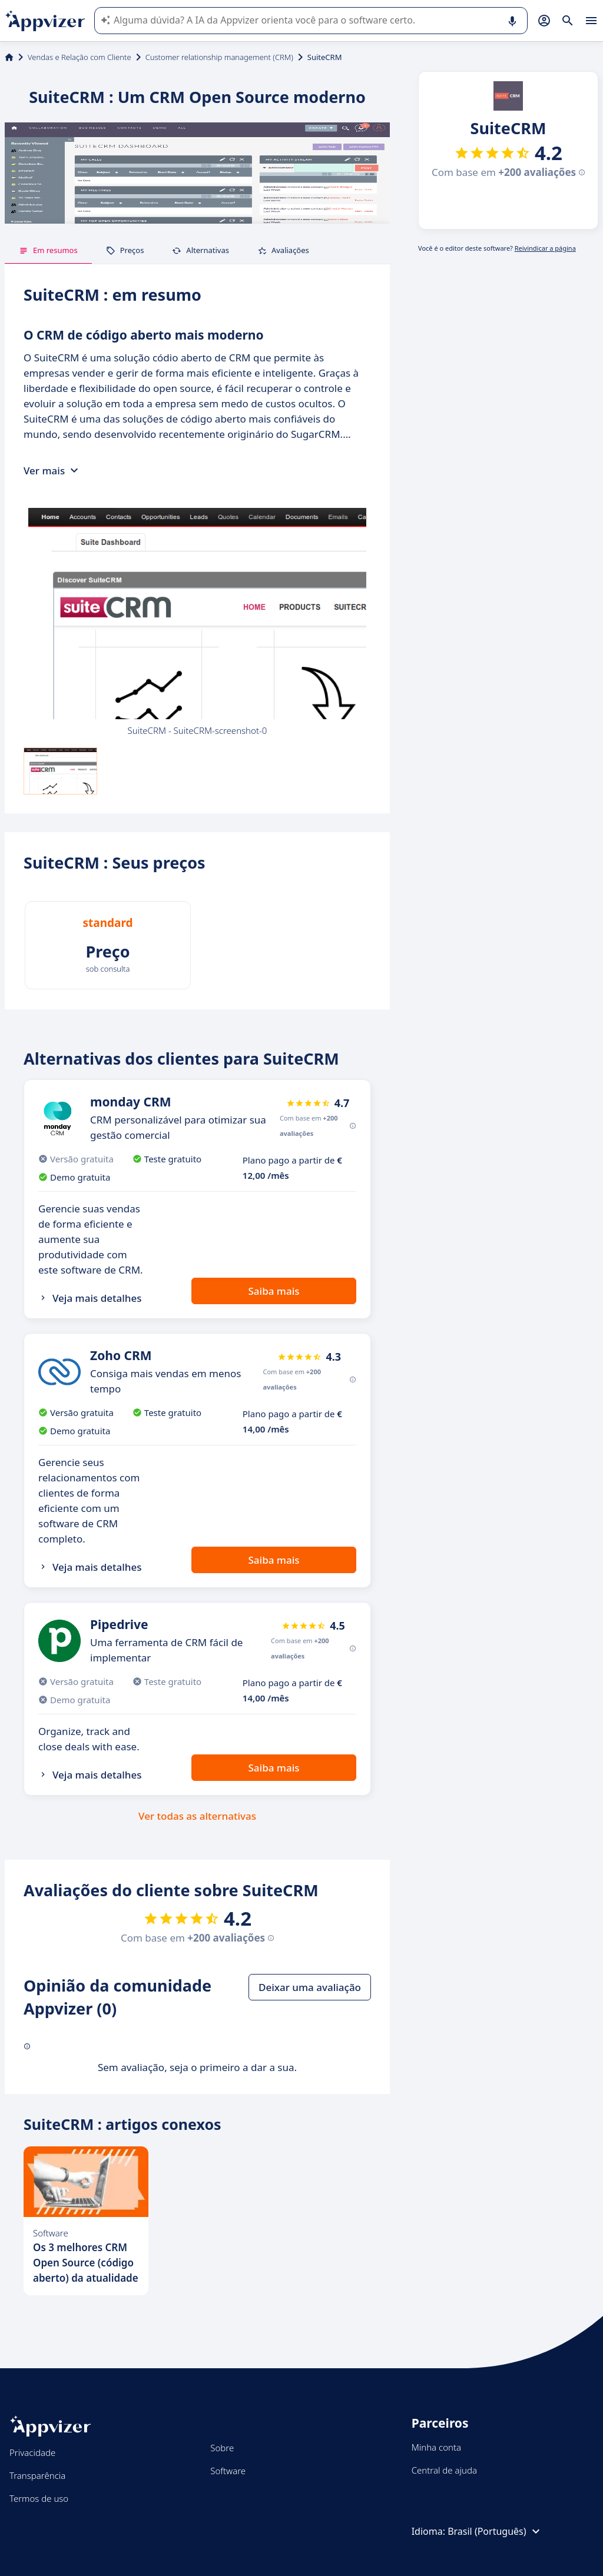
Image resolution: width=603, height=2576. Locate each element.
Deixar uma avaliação (310, 1987)
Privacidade (32, 2452)
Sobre (222, 2448)
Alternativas (200, 250)
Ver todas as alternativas (197, 1816)
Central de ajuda (444, 2470)
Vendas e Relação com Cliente (79, 57)
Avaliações (283, 250)
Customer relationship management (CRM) (219, 57)
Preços (125, 250)
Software (228, 2471)
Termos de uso (38, 2498)
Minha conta (436, 2447)
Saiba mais (273, 1291)
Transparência (37, 2475)
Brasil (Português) (495, 2531)
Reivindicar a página (545, 248)
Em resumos (48, 250)
